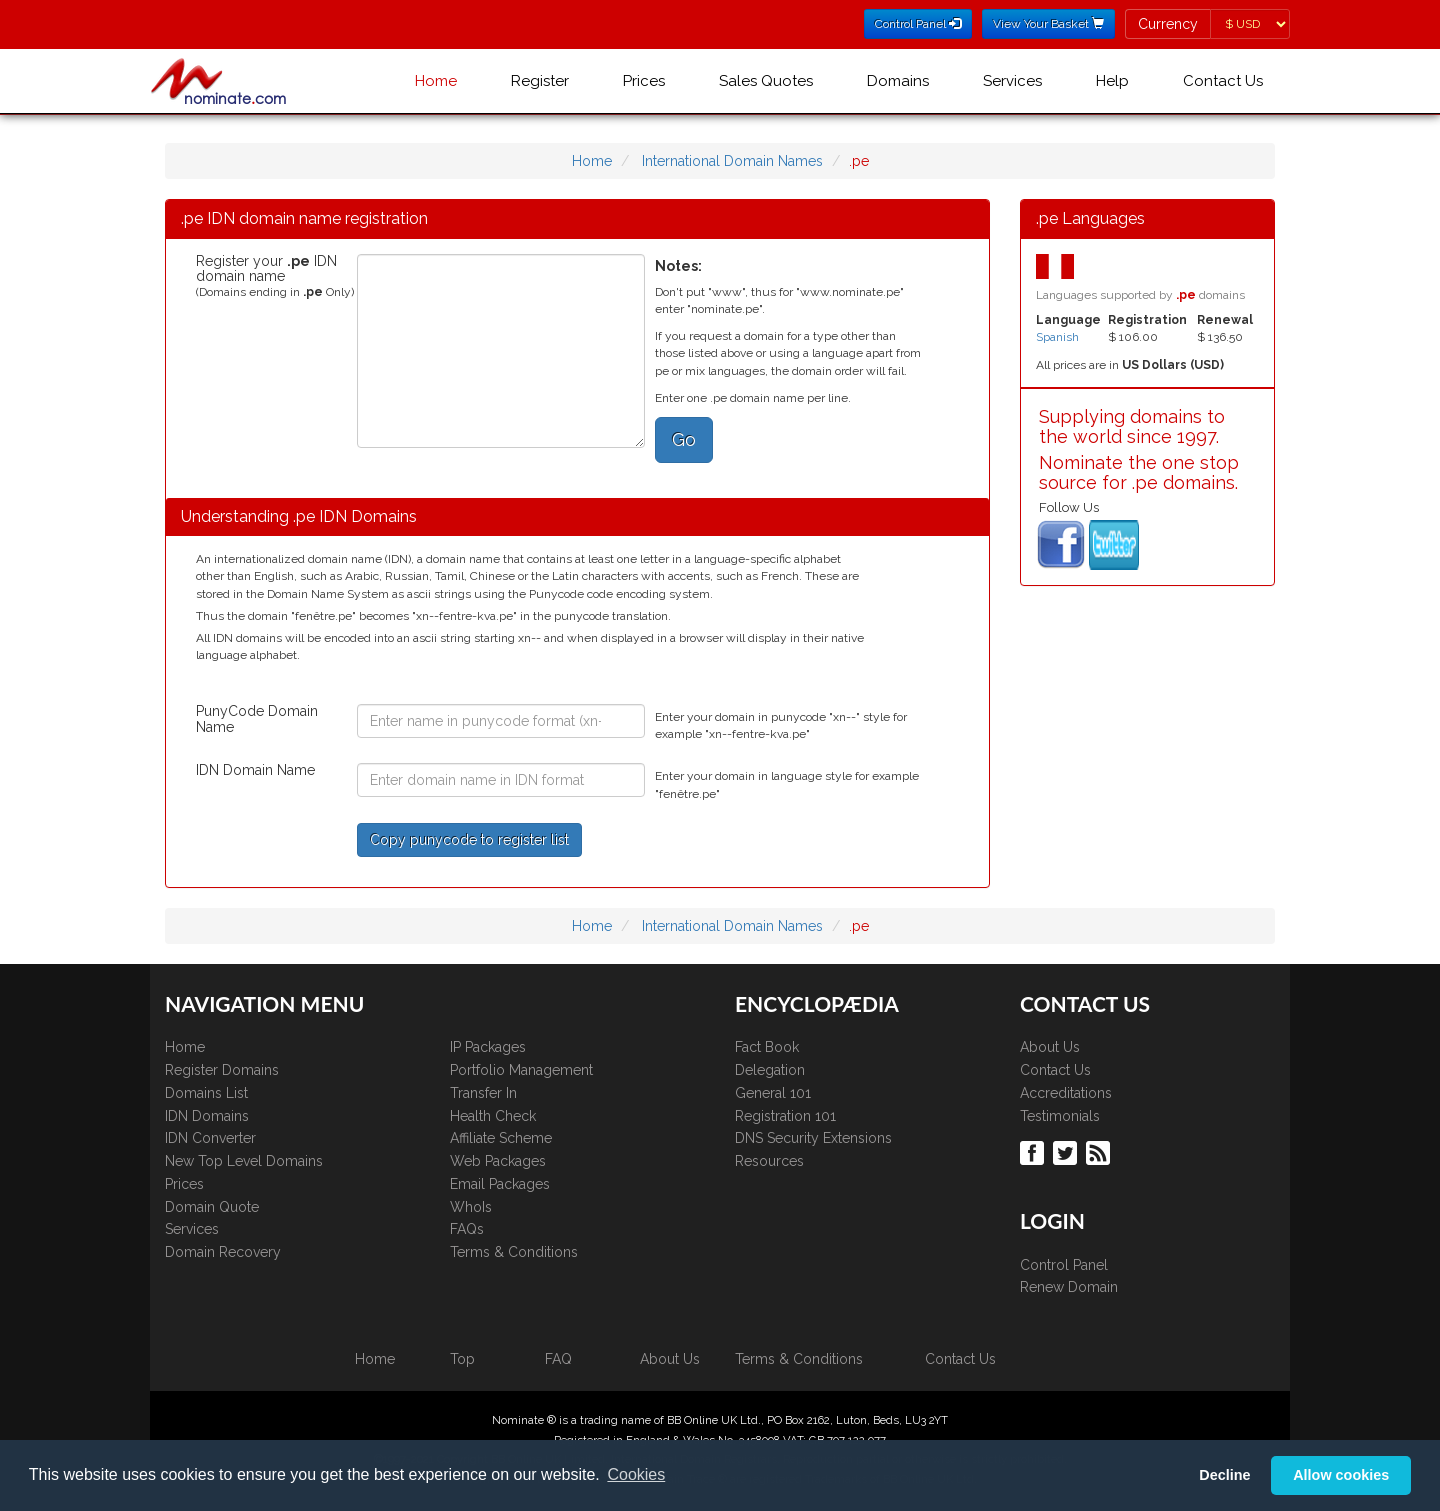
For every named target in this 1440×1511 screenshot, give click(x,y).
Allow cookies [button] (1341, 1475)
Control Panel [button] (918, 24)
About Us (1050, 1047)
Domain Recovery (223, 1252)
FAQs (467, 1229)
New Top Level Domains (244, 1161)
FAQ (558, 1359)
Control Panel (1064, 1265)
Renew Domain (1069, 1287)
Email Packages (500, 1184)
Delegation (770, 1070)
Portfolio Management (521, 1070)
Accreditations (1066, 1093)
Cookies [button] (636, 1474)
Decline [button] (1224, 1475)
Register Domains (222, 1070)
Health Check (493, 1116)
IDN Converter (210, 1138)
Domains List (206, 1093)
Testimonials (1060, 1116)
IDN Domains (207, 1116)
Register (540, 81)
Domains (898, 81)
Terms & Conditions (514, 1252)
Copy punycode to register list (469, 840)
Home (436, 81)
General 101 (773, 1093)
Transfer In (483, 1093)
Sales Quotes (766, 81)
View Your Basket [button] (1048, 24)
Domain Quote (212, 1207)
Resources (769, 1161)
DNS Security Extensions (813, 1138)
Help (1112, 81)
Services (1012, 81)
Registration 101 (785, 1116)
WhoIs (471, 1207)
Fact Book (767, 1047)
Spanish (1057, 337)
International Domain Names (732, 161)
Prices (644, 81)
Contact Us (1223, 81)
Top (462, 1359)
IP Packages (488, 1047)
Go (684, 439)
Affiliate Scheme (501, 1138)
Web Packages (498, 1161)
